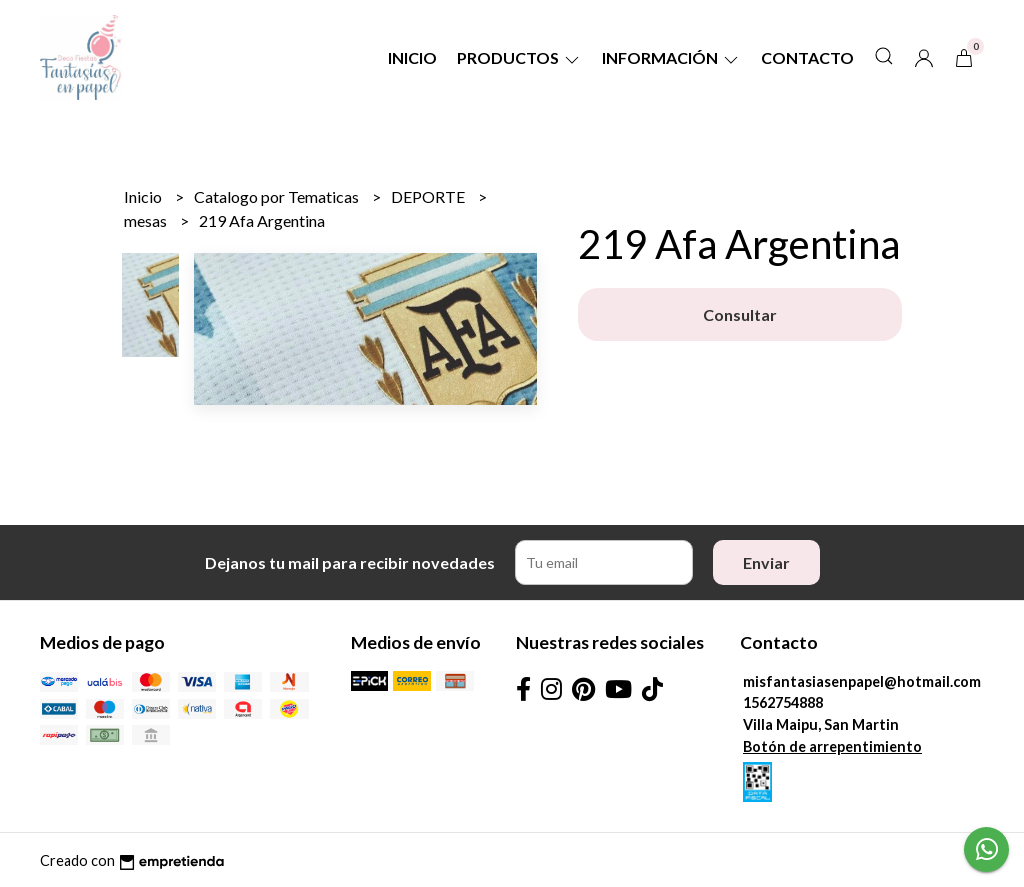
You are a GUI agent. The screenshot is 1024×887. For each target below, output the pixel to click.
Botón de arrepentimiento (832, 746)
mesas (147, 220)
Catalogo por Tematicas (278, 196)
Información (671, 57)
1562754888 (783, 702)
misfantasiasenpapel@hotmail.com (862, 681)
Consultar (740, 314)
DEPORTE (429, 196)
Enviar (766, 562)
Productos (519, 57)
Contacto (807, 57)
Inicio (412, 57)
